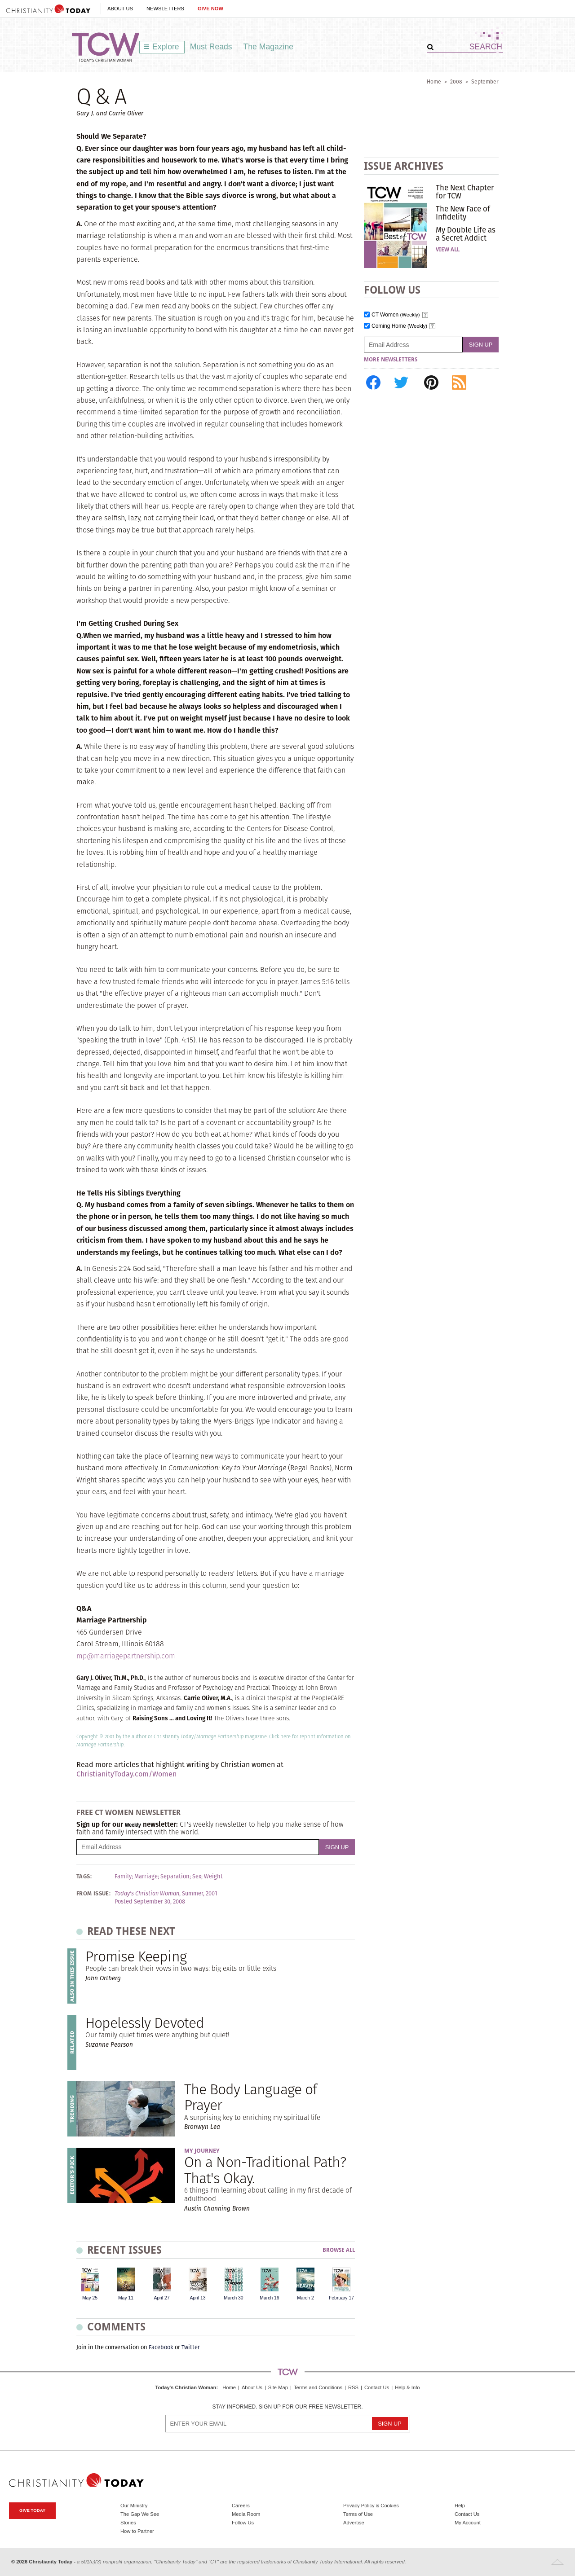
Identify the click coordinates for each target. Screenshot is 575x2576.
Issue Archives (403, 166)
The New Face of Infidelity (463, 212)
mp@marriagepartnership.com (125, 1656)
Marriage (146, 1876)
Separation (175, 1876)
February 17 (341, 2297)
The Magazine (268, 46)
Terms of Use (358, 2514)
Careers (241, 2505)
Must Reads (211, 46)
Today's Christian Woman (185, 2387)
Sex (196, 1876)
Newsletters (165, 8)
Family (123, 1876)
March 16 (269, 2297)
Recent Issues (124, 2250)
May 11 (125, 2297)
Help (460, 2505)
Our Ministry (133, 2505)
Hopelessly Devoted (144, 2023)
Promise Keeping (135, 1956)
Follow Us (243, 2522)
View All (448, 249)
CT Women (396, 315)
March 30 (233, 2297)
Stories (128, 2522)
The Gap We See (139, 2514)
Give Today (32, 2510)
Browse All (339, 2250)
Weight (213, 1876)
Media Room (246, 2514)
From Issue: (93, 1893)
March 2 (305, 2297)
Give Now (210, 8)
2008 (456, 81)
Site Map (278, 2387)
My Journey (202, 2150)
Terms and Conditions (318, 2387)
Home (434, 81)
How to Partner (137, 2531)
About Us (120, 8)
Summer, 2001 (199, 1893)
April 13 (197, 2297)
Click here (280, 1736)
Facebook (161, 2347)
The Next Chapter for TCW (465, 191)
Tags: (84, 1876)
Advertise (353, 2522)
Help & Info (407, 2387)
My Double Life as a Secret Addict (465, 233)
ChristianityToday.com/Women (126, 1774)
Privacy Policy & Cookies (371, 2505)
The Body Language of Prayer (250, 2097)
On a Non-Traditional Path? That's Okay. (265, 2170)
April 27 (161, 2297)
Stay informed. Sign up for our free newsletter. (287, 2407)
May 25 (89, 2297)
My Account (468, 2522)
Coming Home (399, 326)
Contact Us (376, 2387)
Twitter (190, 2347)
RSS (353, 2387)
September (485, 81)
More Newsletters (390, 359)
